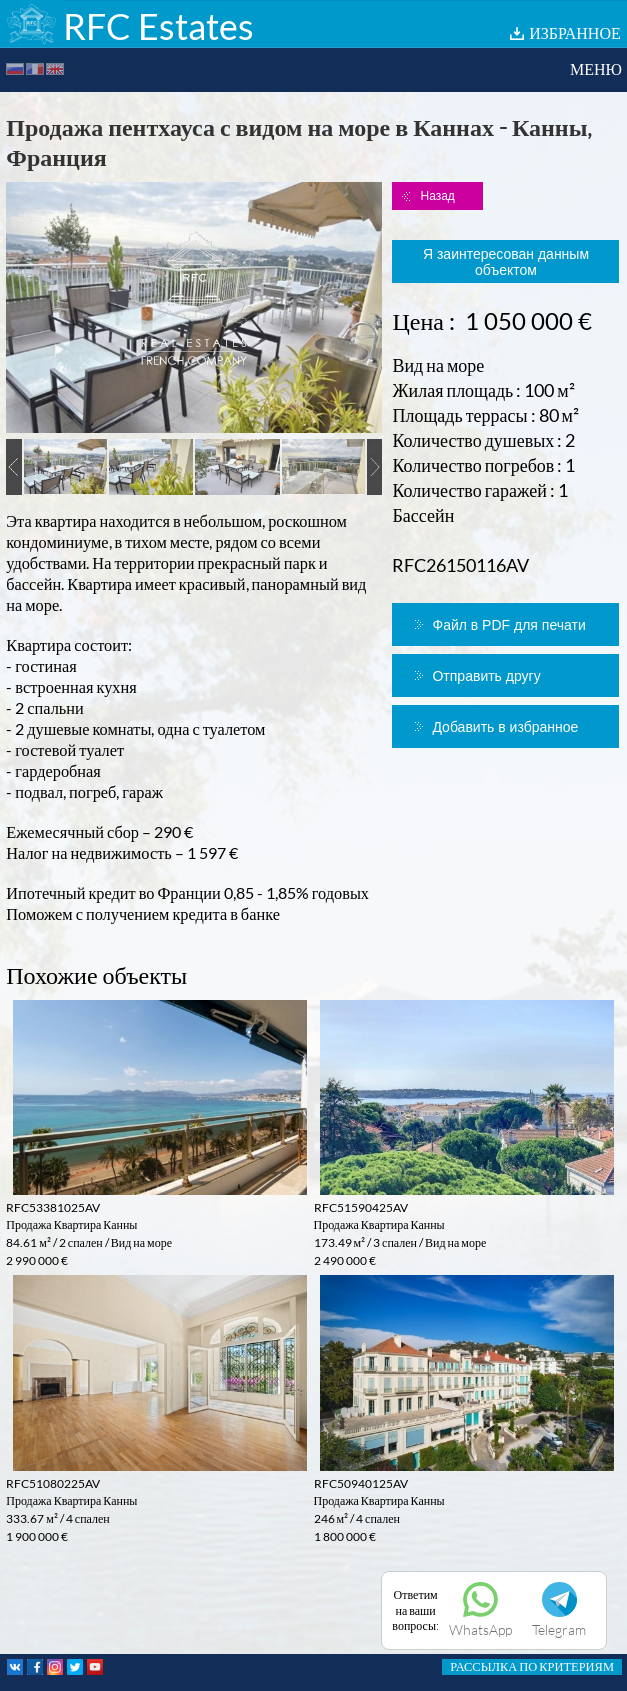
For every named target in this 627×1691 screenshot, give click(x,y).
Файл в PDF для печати (508, 625)
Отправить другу (486, 676)
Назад (437, 196)
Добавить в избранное (505, 727)
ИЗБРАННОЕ (575, 32)
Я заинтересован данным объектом (506, 262)
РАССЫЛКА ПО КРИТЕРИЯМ (532, 1666)
